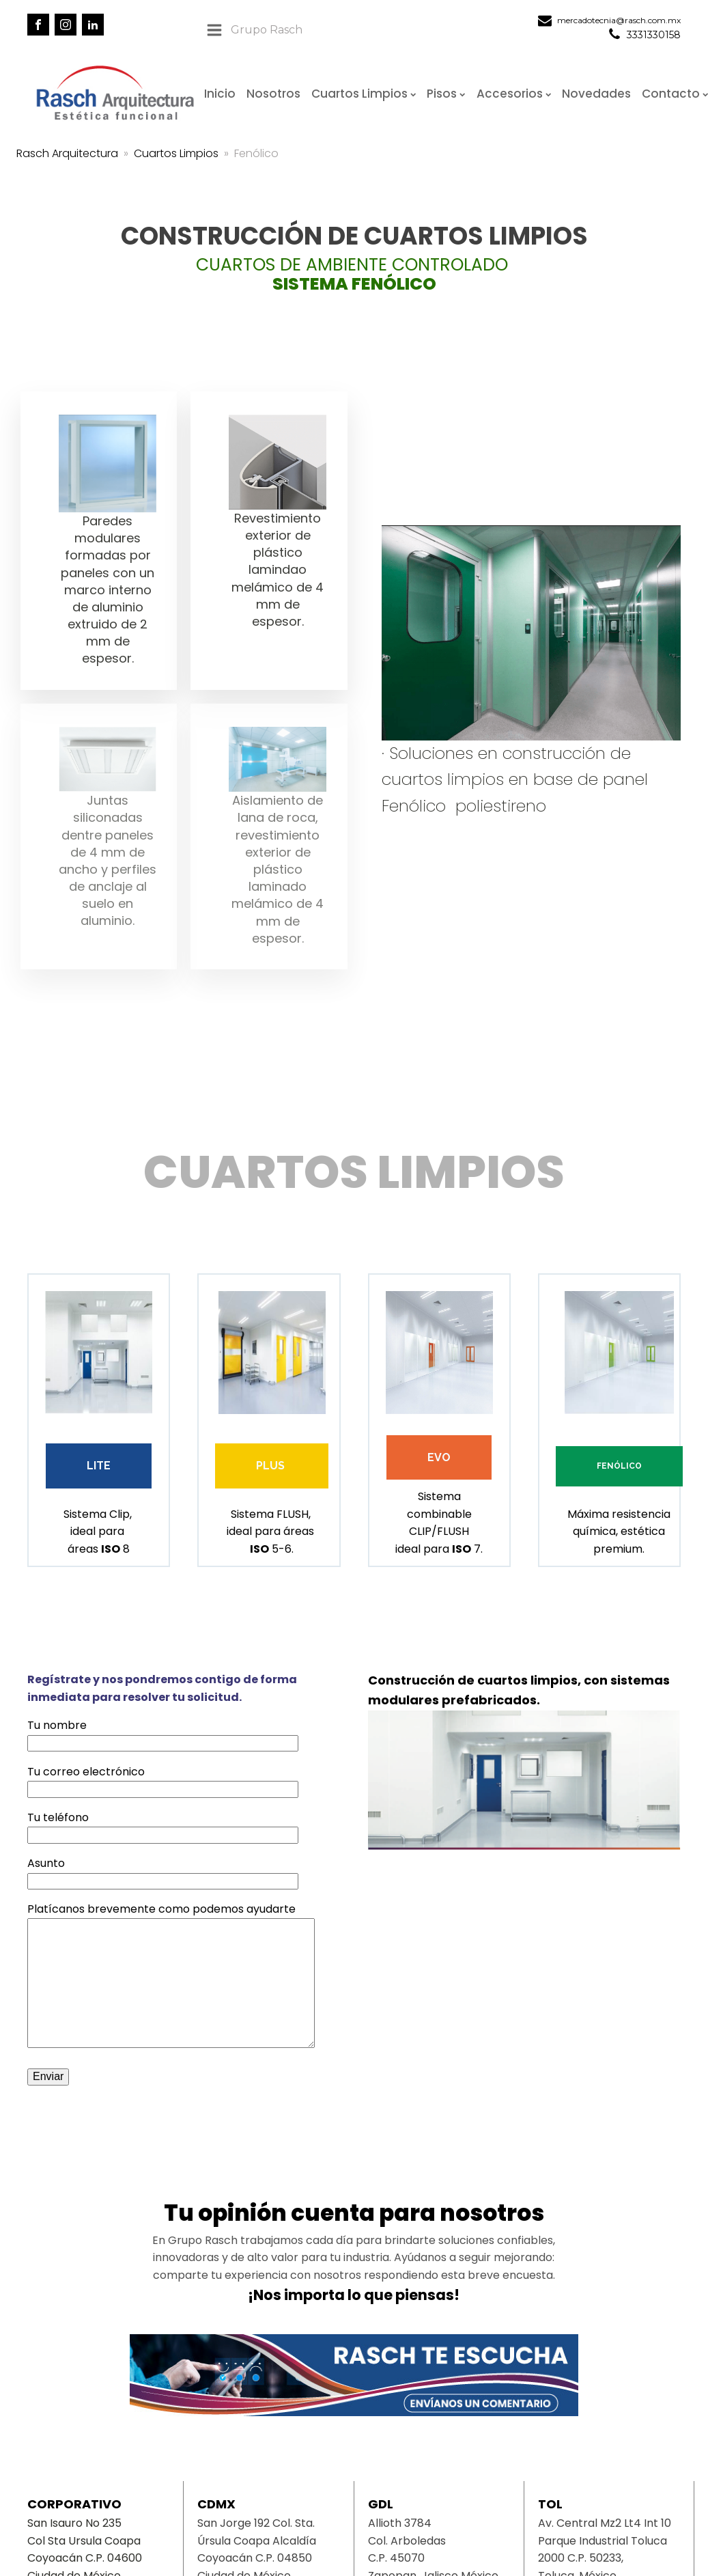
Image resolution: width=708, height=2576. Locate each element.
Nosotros (273, 93)
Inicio (220, 93)
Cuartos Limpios (363, 93)
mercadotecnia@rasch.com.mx (619, 20)
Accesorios (514, 93)
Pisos (446, 93)
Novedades (596, 93)
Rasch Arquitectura (67, 153)
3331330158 (654, 35)
